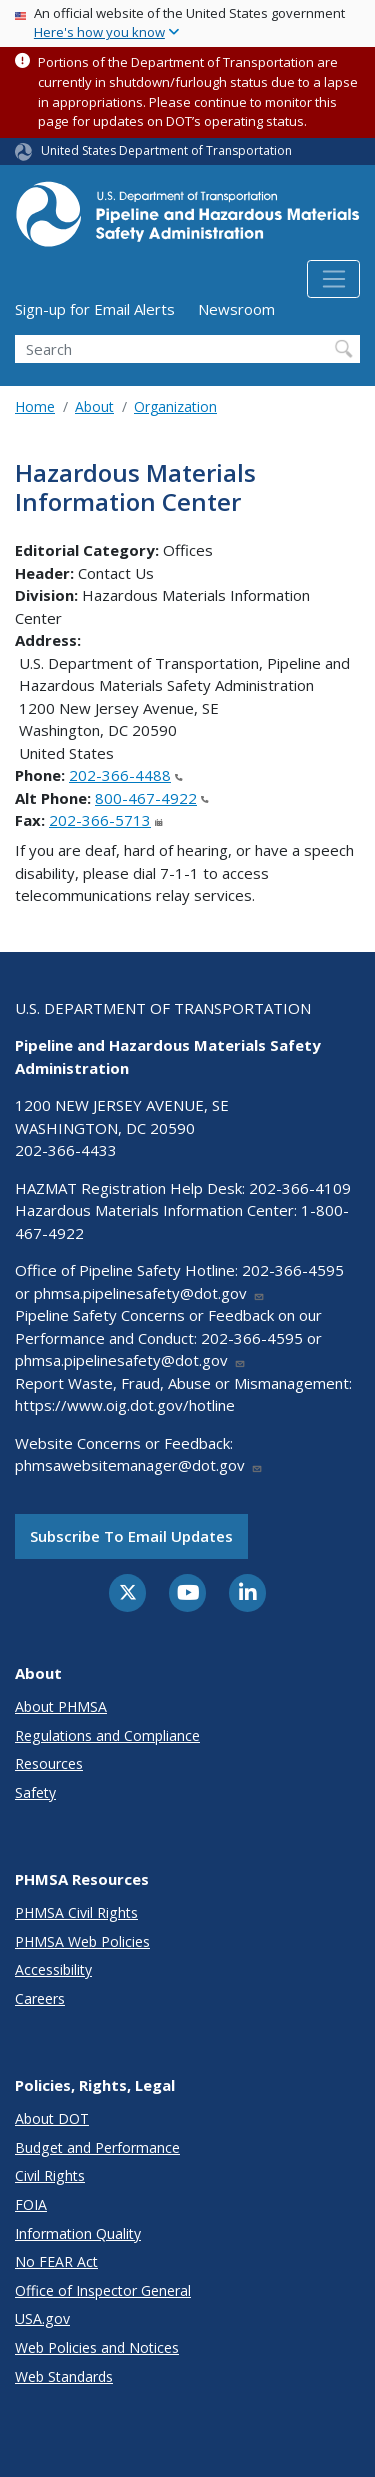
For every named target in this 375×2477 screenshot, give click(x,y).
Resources (49, 1763)
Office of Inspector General (103, 2290)
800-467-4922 (152, 798)
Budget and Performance (97, 2147)
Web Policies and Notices (97, 2347)
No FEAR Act (56, 2261)
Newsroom (236, 309)
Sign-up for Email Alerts (95, 309)
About (94, 406)
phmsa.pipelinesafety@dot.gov (149, 1293)
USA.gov (42, 2318)
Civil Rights (50, 2175)
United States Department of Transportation (166, 150)
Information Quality (78, 2233)
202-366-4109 (300, 1188)
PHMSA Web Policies (82, 1941)
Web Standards (64, 2376)
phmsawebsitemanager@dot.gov (139, 1465)
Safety (35, 1792)
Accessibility (53, 1969)
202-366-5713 (106, 820)
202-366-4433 (66, 1150)
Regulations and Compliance (107, 1735)
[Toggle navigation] (333, 279)
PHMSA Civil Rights (76, 1912)
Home (35, 406)
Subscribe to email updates (131, 1536)
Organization (175, 406)
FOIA (31, 2204)
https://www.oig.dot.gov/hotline (125, 1405)
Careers (40, 1998)
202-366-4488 (126, 775)
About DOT (52, 2118)
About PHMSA (61, 1706)
